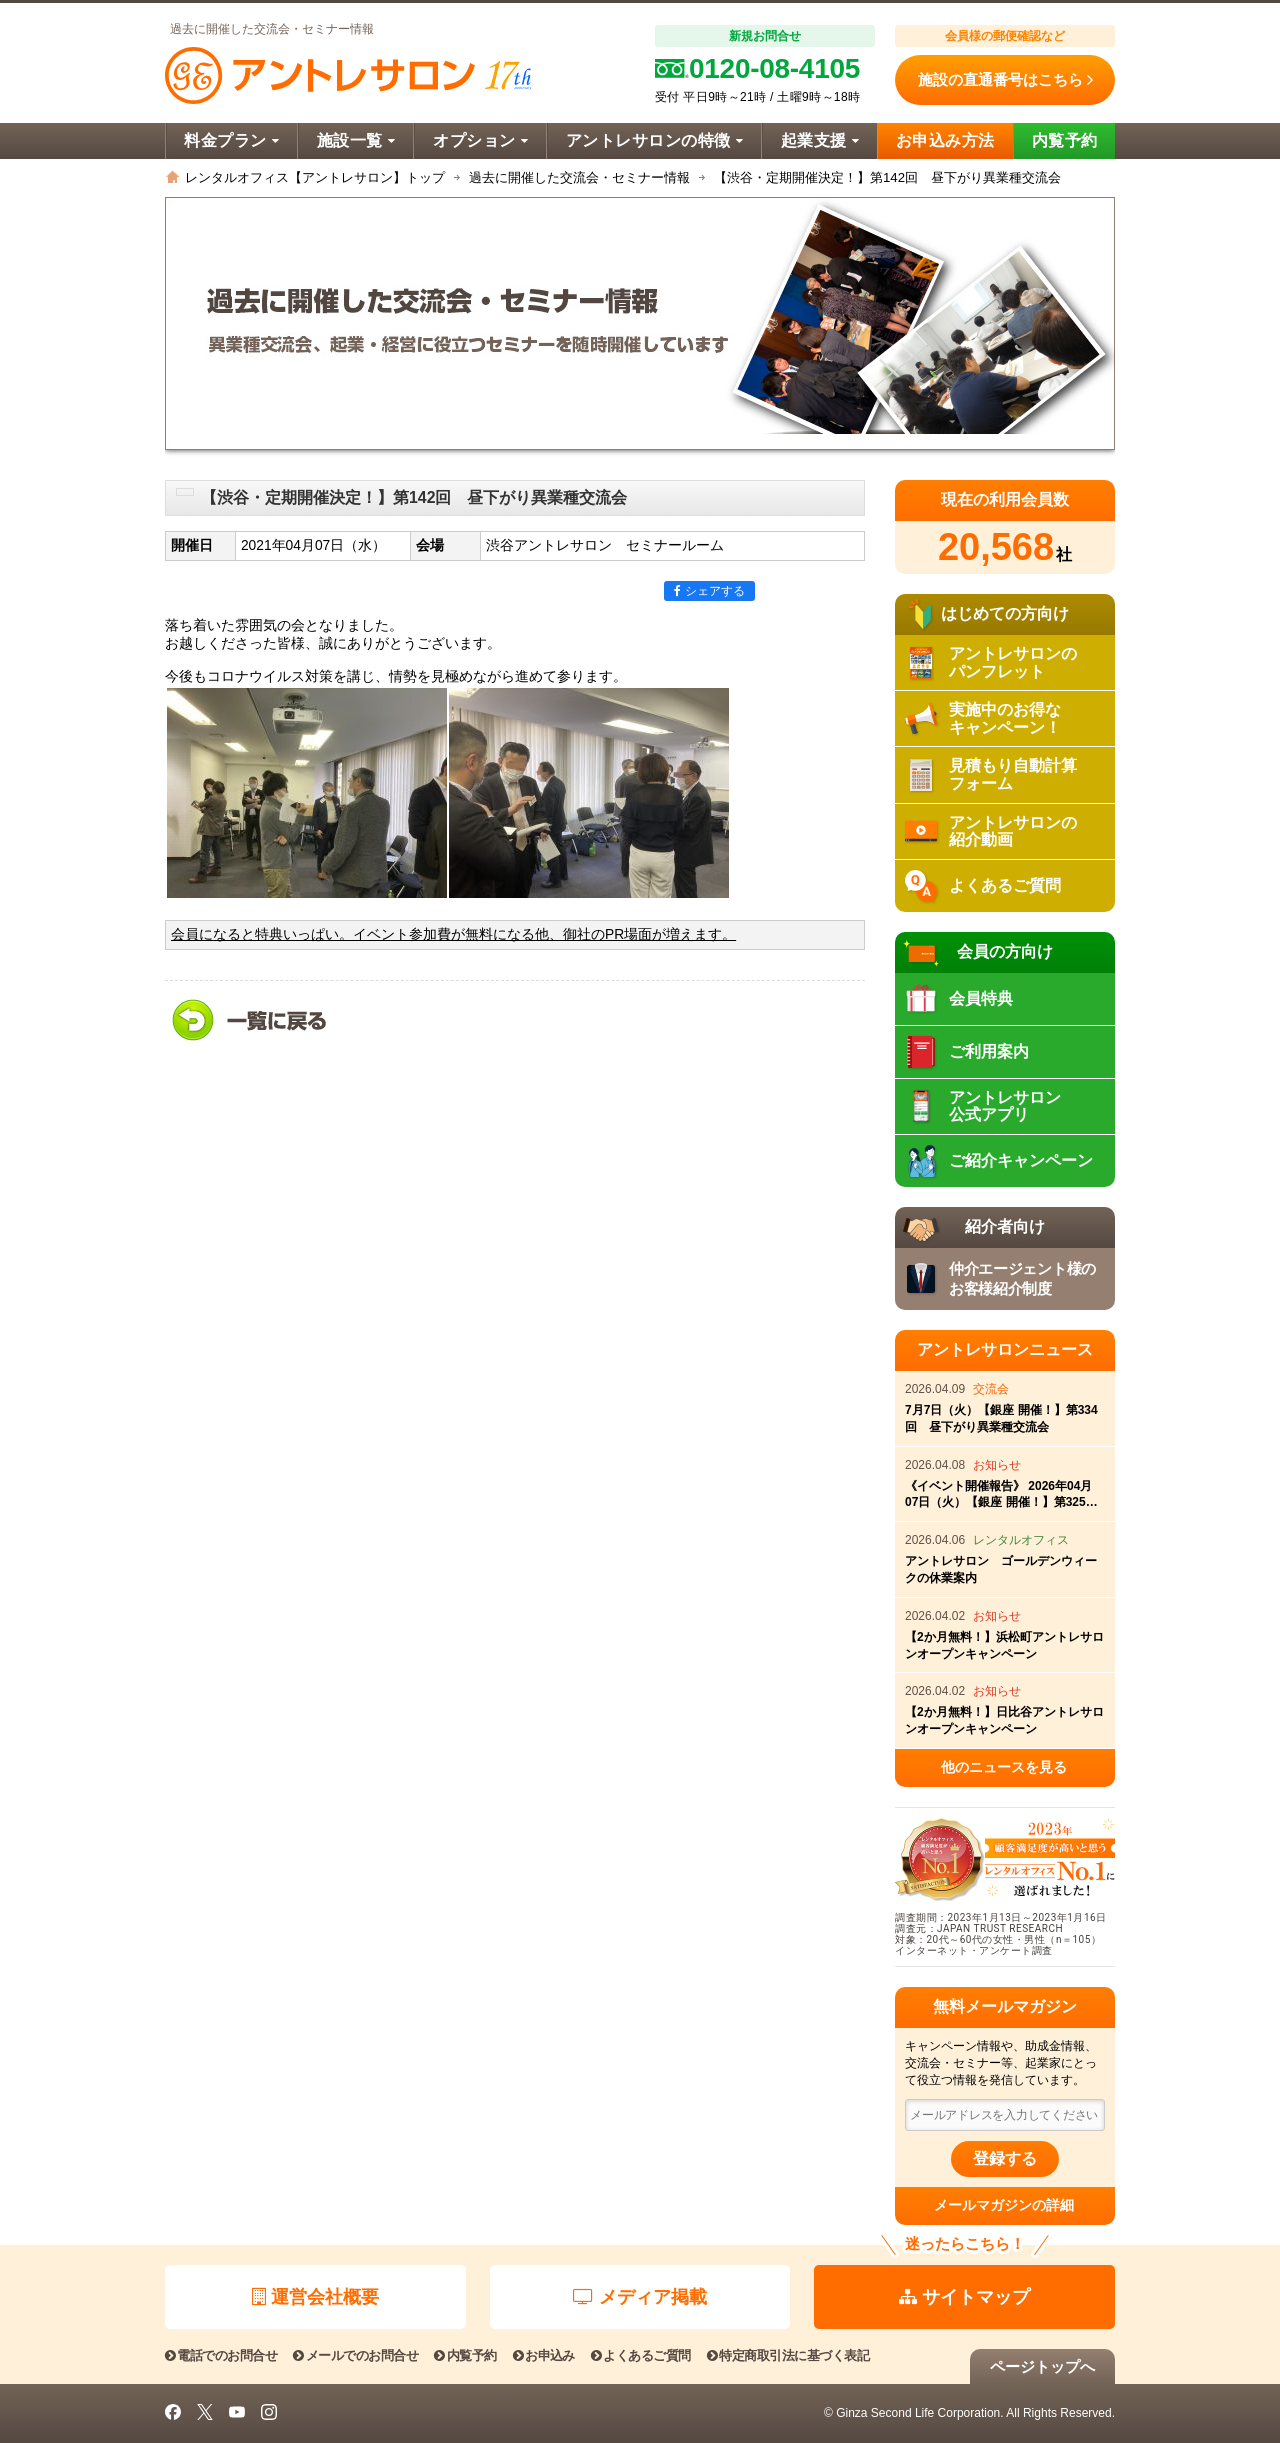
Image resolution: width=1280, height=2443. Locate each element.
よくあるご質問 (641, 2355)
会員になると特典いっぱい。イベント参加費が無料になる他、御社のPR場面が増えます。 (453, 934)
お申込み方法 (945, 140)
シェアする (709, 591)
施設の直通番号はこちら (1005, 80)
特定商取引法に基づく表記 (788, 2355)
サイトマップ (964, 2297)
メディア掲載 (640, 2297)
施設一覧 (356, 140)
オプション (480, 140)
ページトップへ (1042, 2366)
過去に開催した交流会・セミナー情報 (579, 177)
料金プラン (231, 140)
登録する (1005, 2158)
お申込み (544, 2355)
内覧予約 (1065, 140)
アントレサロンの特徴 (654, 140)
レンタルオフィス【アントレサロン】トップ (315, 177)
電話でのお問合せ (221, 2355)
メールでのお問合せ (355, 2355)
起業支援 (820, 140)
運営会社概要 (315, 2297)
